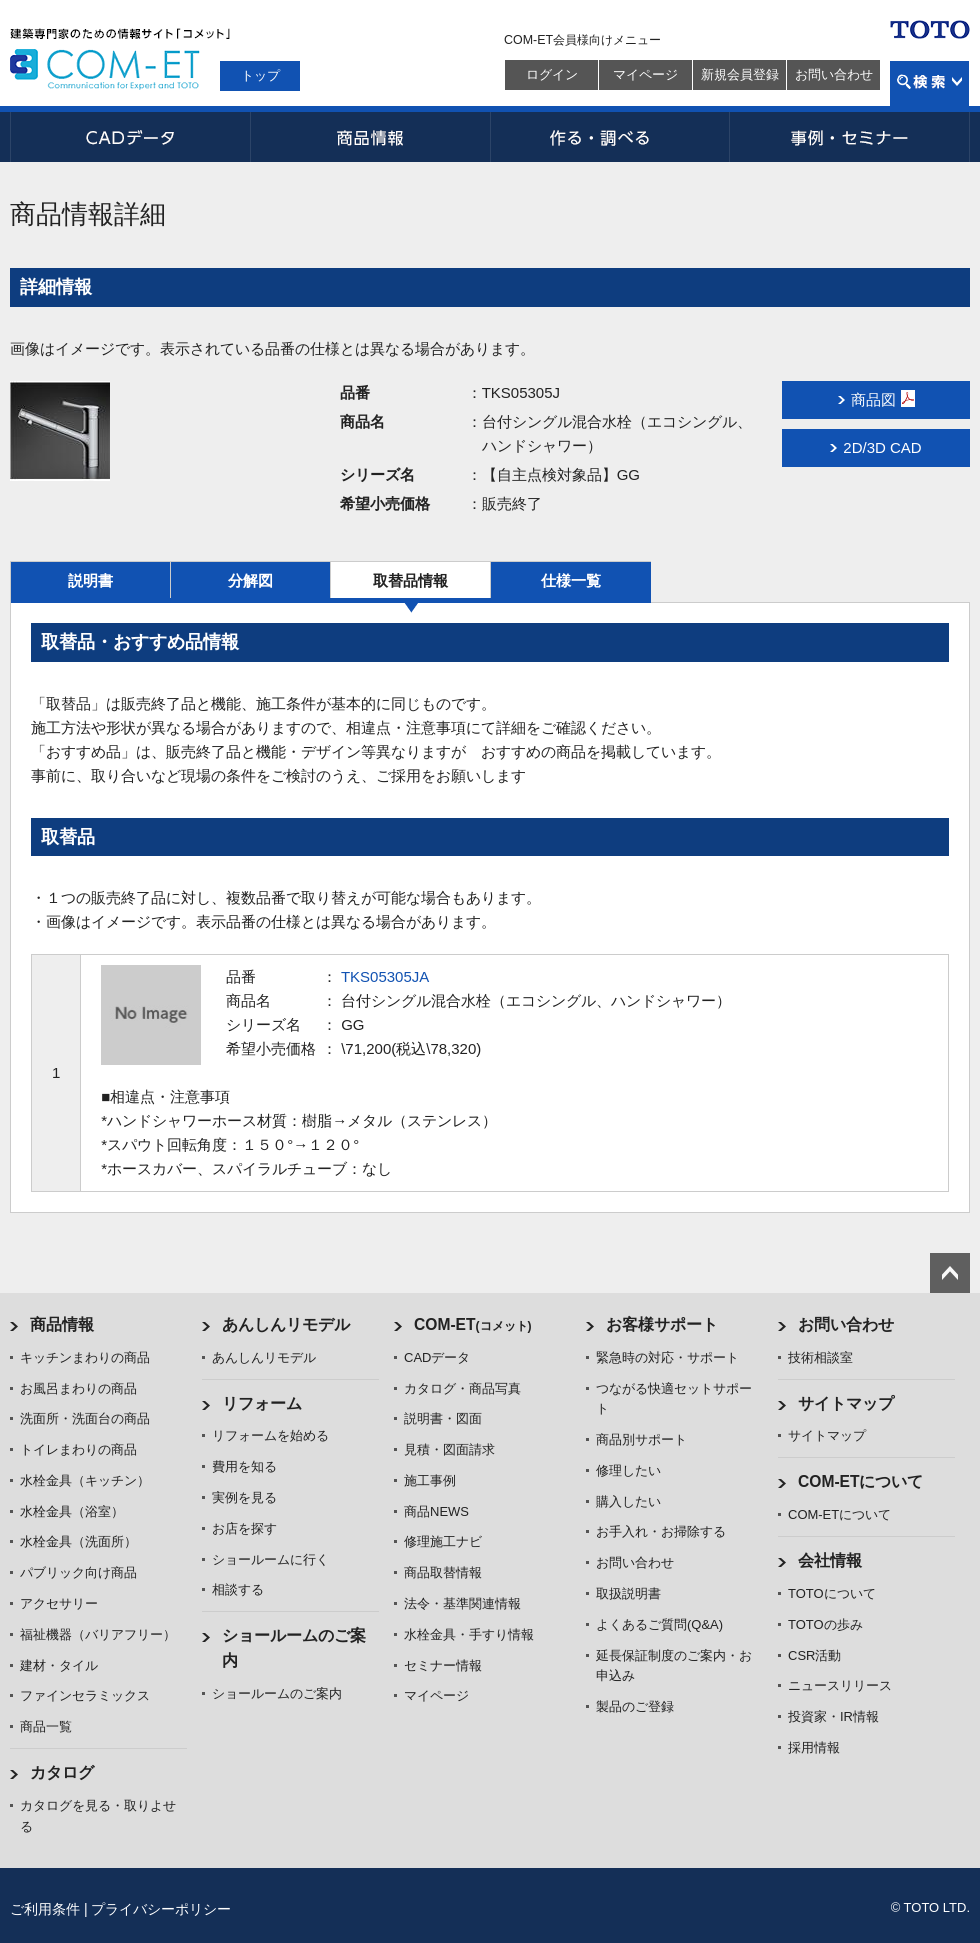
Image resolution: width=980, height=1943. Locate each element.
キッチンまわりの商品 (85, 1357)
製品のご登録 (635, 1706)
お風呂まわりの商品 (78, 1388)
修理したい (628, 1470)
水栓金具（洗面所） (78, 1541)
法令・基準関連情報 (462, 1603)
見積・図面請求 (449, 1449)
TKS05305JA (385, 976)
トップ (260, 75)
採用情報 (814, 1747)
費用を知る (244, 1466)
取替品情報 (410, 580)
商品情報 (370, 137)
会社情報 (830, 1560)
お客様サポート (662, 1324)
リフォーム (262, 1403)
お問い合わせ (834, 74)
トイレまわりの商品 (78, 1449)
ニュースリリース (840, 1685)
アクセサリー (59, 1603)
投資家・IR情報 (833, 1716)
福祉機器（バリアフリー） (98, 1634)
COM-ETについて (861, 1481)
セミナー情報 (443, 1665)
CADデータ (130, 137)
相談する (238, 1589)
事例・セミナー (850, 137)
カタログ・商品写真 (462, 1388)
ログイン (552, 74)
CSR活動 (814, 1655)
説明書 (90, 580)
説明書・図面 (443, 1418)
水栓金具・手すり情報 (469, 1634)
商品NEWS (436, 1511)
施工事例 (430, 1480)
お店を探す (244, 1528)
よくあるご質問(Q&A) (659, 1624)
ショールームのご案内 (277, 1693)
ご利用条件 (45, 1909)
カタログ (62, 1772)
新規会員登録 (740, 74)
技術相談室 (820, 1357)
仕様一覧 (571, 580)
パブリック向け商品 (78, 1572)
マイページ (645, 74)
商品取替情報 (443, 1572)
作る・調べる (610, 137)
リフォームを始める (270, 1435)
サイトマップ (846, 1403)
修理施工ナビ (443, 1541)
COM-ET (473, 1324)
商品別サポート (641, 1439)
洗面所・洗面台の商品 (85, 1418)
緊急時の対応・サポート (667, 1357)
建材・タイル (59, 1665)
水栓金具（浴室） (72, 1511)
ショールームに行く (270, 1559)
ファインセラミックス (85, 1695)
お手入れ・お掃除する (661, 1531)
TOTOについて (832, 1593)
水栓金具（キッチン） (85, 1480)
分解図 (250, 580)
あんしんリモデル (286, 1324)
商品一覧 (46, 1726)
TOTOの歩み (825, 1624)
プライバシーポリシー (161, 1909)
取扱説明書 (628, 1593)
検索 (929, 83)
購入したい (628, 1501)
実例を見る (244, 1497)
